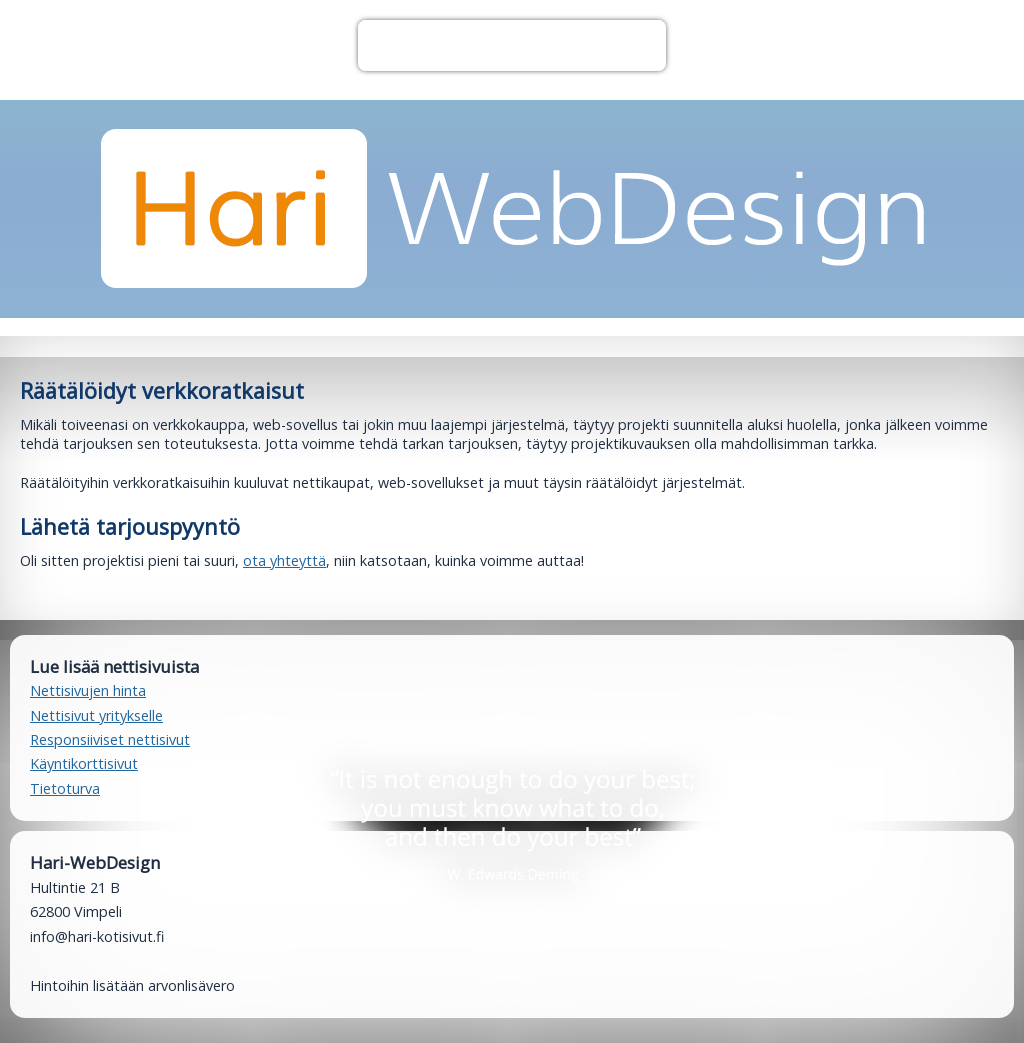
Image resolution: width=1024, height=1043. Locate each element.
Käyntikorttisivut (84, 763)
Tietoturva (65, 788)
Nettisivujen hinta (88, 690)
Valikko (511, 45)
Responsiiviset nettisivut (110, 739)
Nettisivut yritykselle (96, 715)
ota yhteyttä (284, 560)
